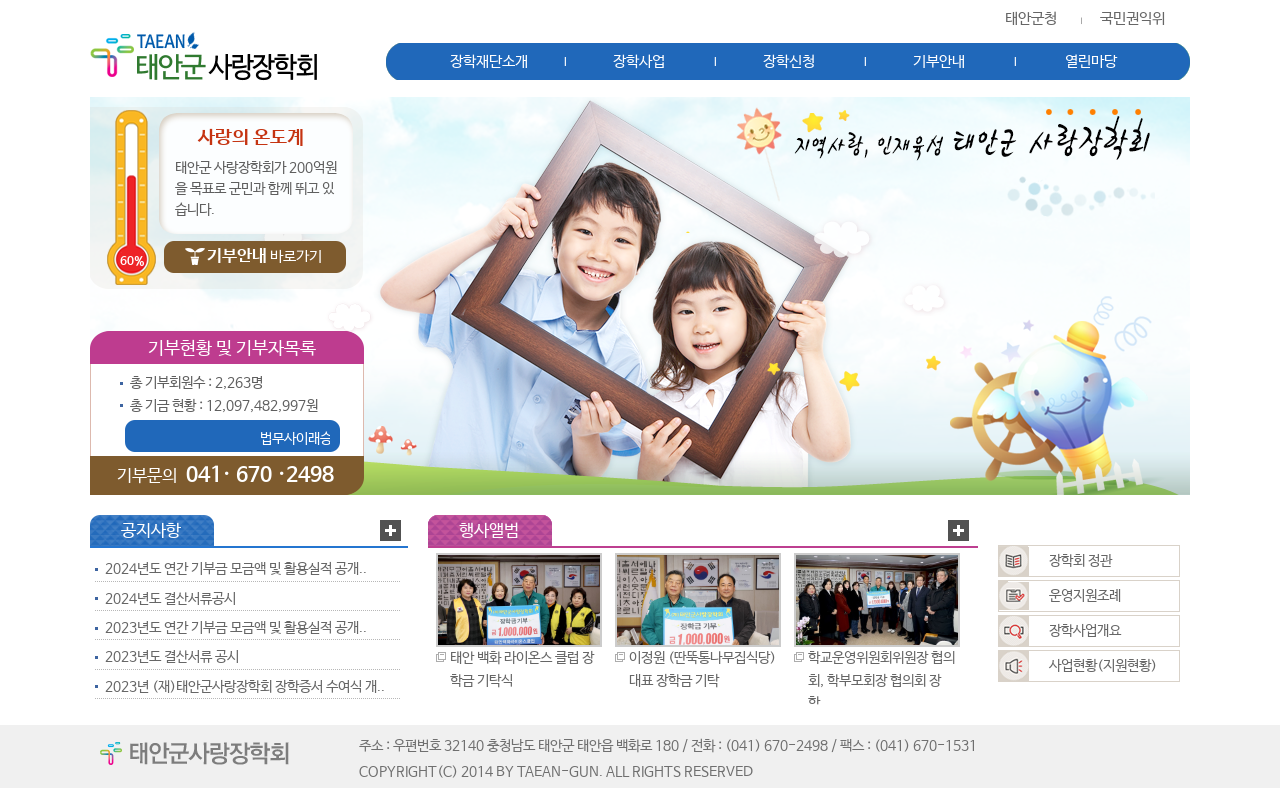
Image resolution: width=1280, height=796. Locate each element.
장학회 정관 (1080, 561)
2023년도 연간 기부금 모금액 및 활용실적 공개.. (236, 628)
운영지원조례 (1085, 596)
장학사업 (639, 62)
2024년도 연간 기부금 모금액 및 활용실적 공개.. (236, 569)
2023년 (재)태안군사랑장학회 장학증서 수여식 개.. (245, 687)
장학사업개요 (1085, 631)
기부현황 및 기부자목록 (232, 349)
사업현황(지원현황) (1103, 666)
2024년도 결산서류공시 (170, 599)
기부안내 (939, 62)
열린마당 (1091, 62)
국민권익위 (1132, 19)
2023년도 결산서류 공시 (172, 657)
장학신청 (789, 62)
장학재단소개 (489, 62)
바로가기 (264, 257)
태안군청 (1031, 19)
